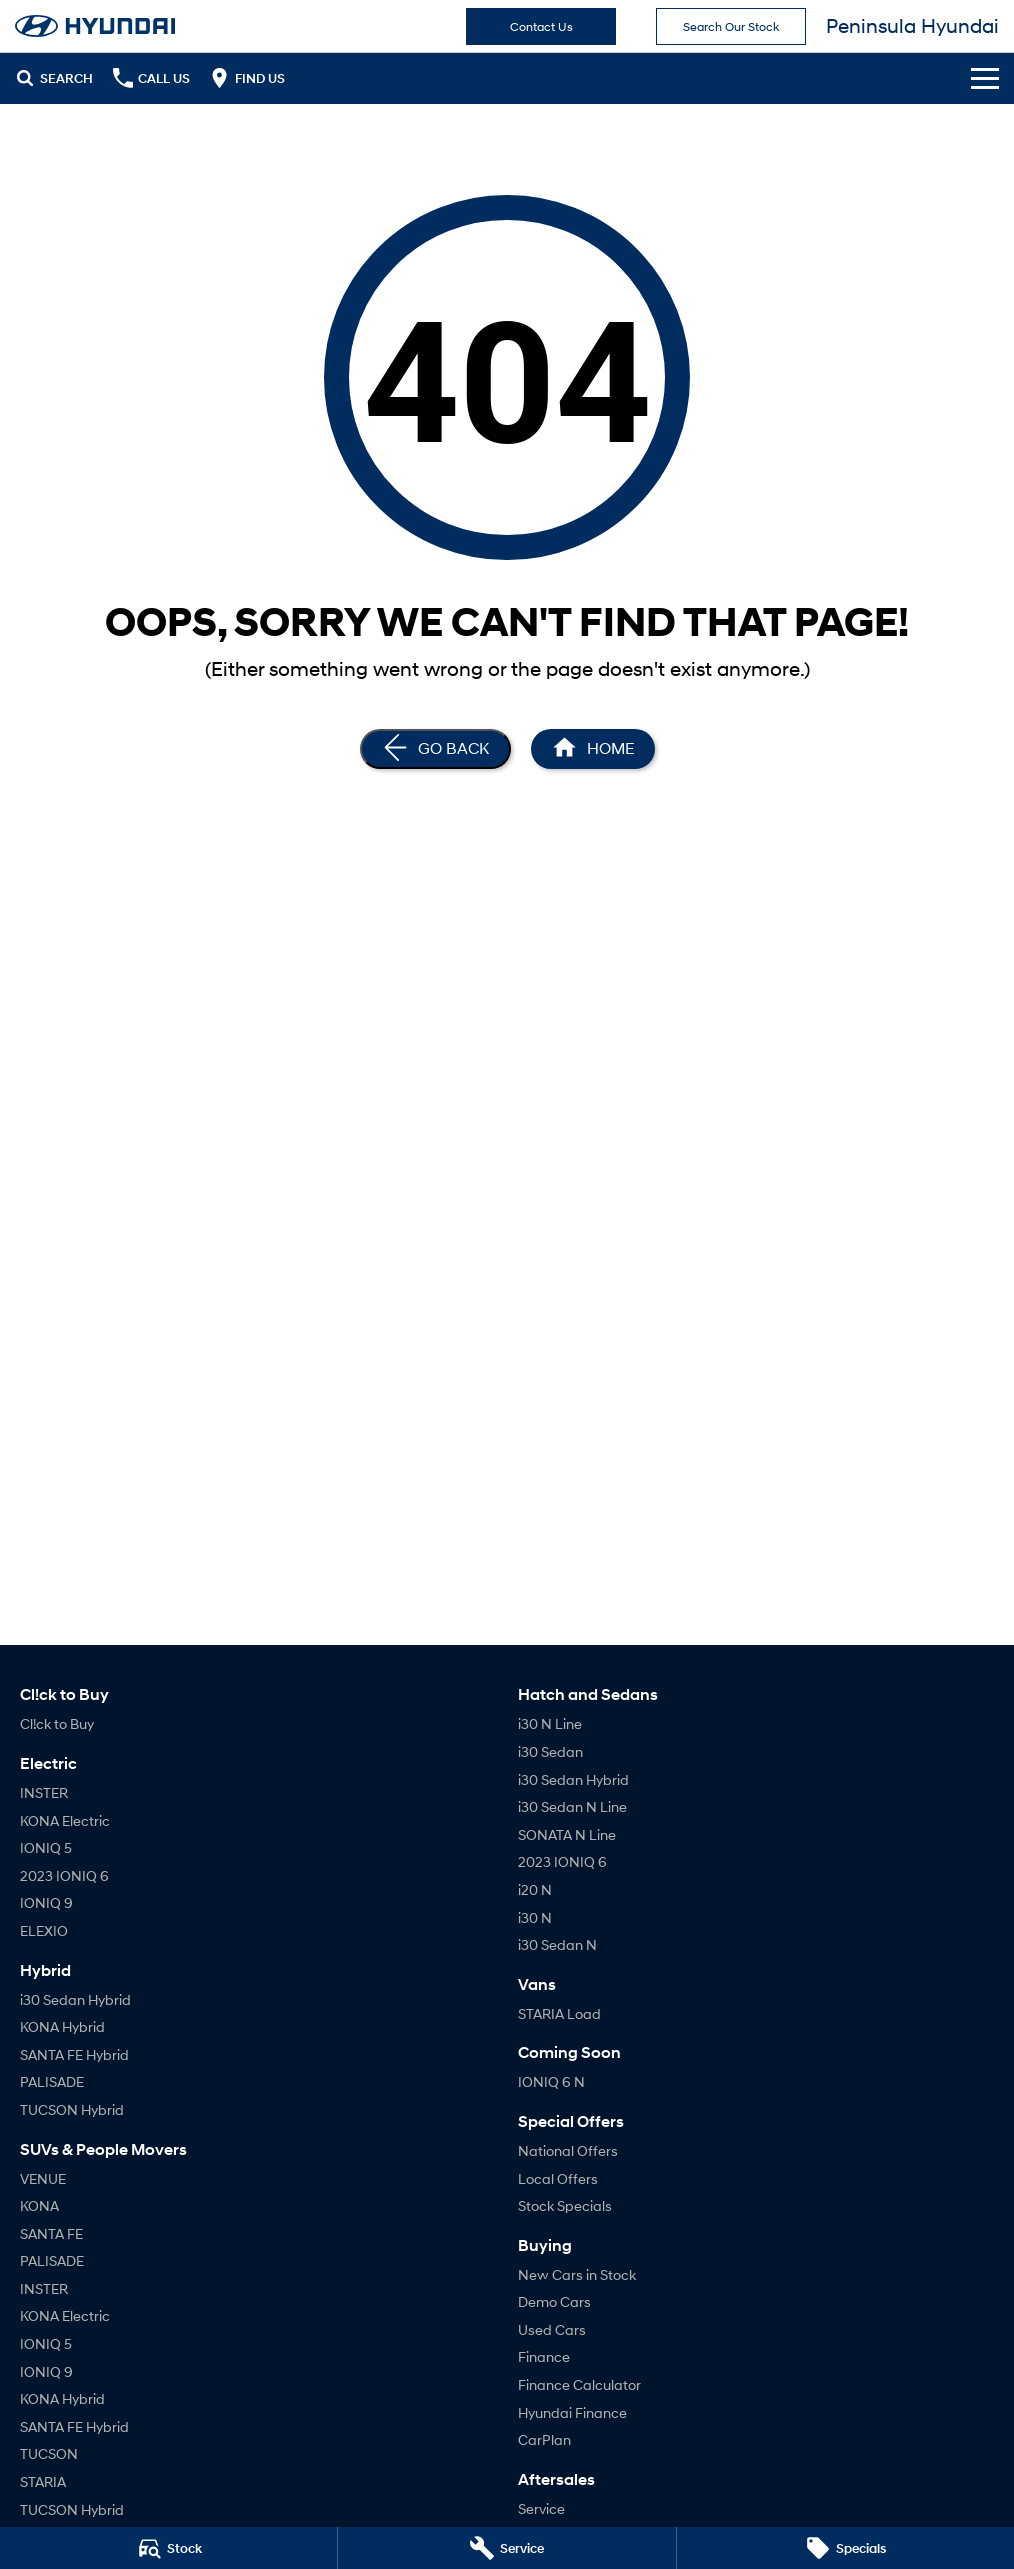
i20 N (535, 1889)
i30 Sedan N (557, 1944)
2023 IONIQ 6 (64, 1875)
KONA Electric (65, 1820)
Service (541, 2508)
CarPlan (544, 2439)
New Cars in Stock (577, 2274)
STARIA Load (559, 2013)
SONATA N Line (567, 1834)
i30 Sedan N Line (572, 1806)
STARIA (43, 2481)
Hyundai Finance (572, 2412)
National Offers (568, 2150)
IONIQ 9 (46, 1902)
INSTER (44, 1792)
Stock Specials (565, 2205)
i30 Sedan (550, 1751)
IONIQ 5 (46, 1847)
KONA (39, 2205)
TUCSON (49, 2453)
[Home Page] (593, 749)
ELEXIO (44, 1930)
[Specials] (845, 2548)
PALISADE (52, 2081)
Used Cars (552, 2329)
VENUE (43, 2178)
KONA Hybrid (62, 2026)
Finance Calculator (579, 2384)
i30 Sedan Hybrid (75, 1999)
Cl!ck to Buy (57, 1723)
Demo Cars (554, 2301)
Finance (544, 2356)
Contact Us (541, 26)
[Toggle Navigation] (985, 78)
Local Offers (558, 2178)
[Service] (506, 2548)
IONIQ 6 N (551, 2081)
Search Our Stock (731, 26)
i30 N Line (550, 1723)
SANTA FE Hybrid (74, 2054)
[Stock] (168, 2548)
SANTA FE (51, 2233)
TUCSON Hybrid (72, 2109)
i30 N (535, 1917)
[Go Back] (435, 749)
